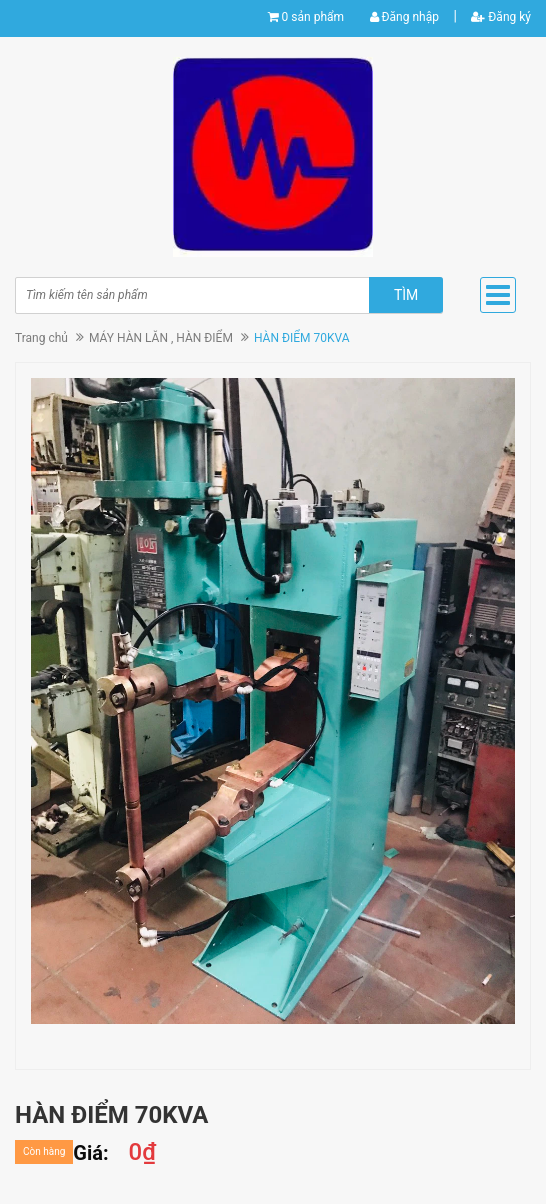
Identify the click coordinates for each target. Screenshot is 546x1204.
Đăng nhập (404, 17)
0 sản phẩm (313, 17)
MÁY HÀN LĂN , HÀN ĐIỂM (161, 338)
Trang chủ (41, 338)
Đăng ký (501, 17)
